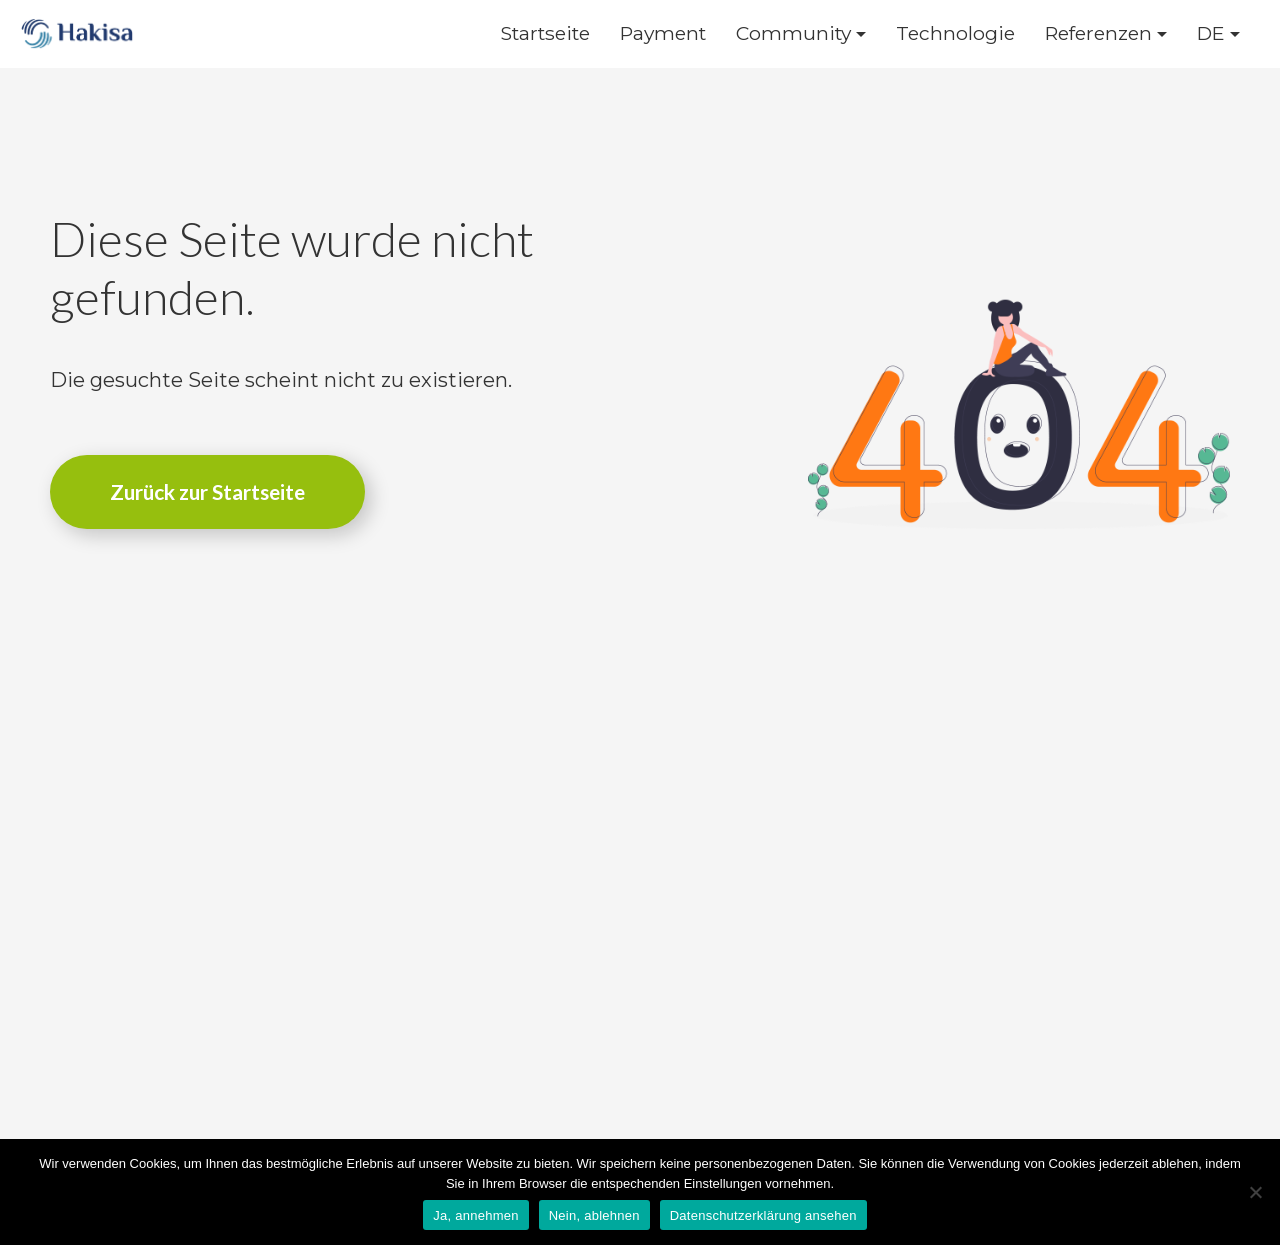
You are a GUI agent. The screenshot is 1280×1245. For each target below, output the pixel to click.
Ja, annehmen (475, 1215)
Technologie (955, 33)
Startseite (545, 33)
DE (1211, 33)
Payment (663, 33)
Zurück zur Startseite (207, 491)
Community (793, 33)
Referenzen (1098, 33)
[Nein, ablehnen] (1255, 1192)
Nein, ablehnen (594, 1215)
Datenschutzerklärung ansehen (763, 1215)
